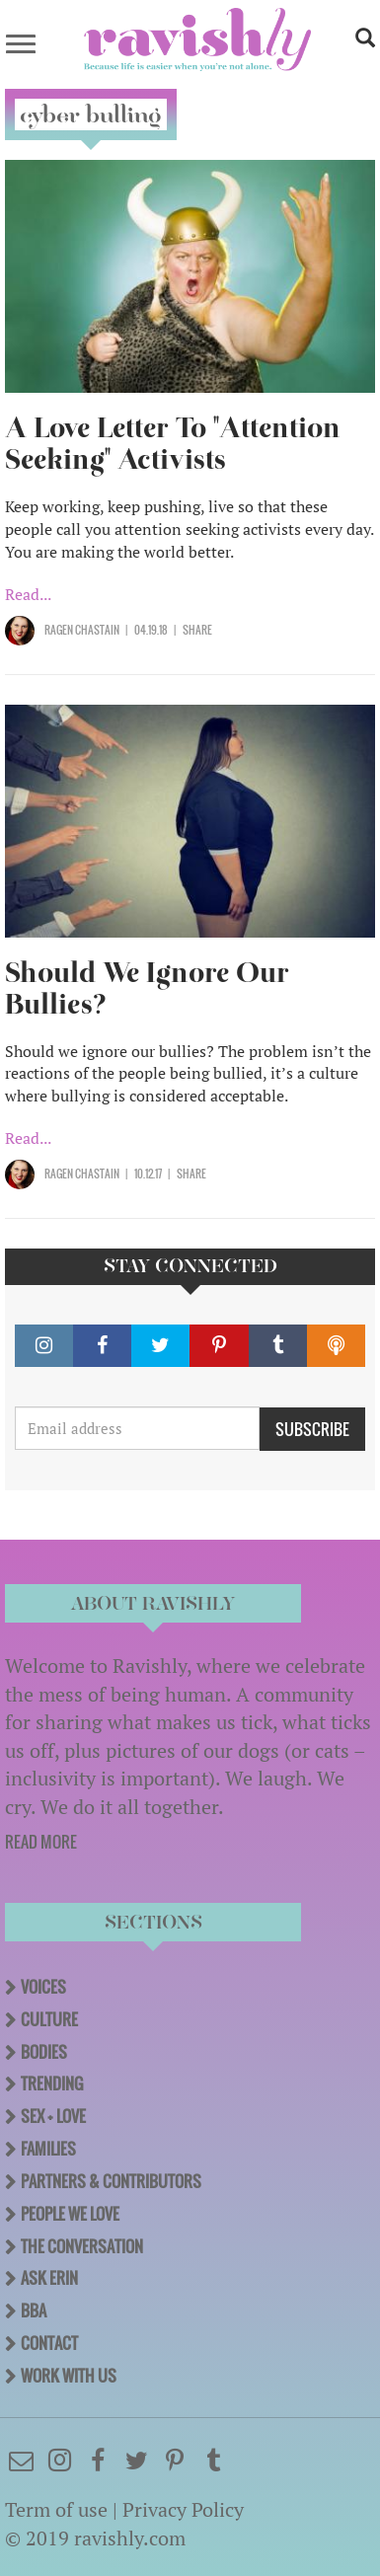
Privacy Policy (183, 2509)
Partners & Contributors (111, 2181)
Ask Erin (49, 2278)
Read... (28, 594)
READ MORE (41, 1842)
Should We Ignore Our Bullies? (147, 988)
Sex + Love (53, 2116)
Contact (49, 2343)
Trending (52, 2083)
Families (48, 2148)
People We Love (70, 2214)
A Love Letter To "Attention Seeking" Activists (173, 444)
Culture (49, 2019)
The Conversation (82, 2246)
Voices (43, 1987)
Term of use (56, 2509)
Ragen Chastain (81, 630)
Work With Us (68, 2375)
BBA (33, 2310)
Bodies (44, 2052)
